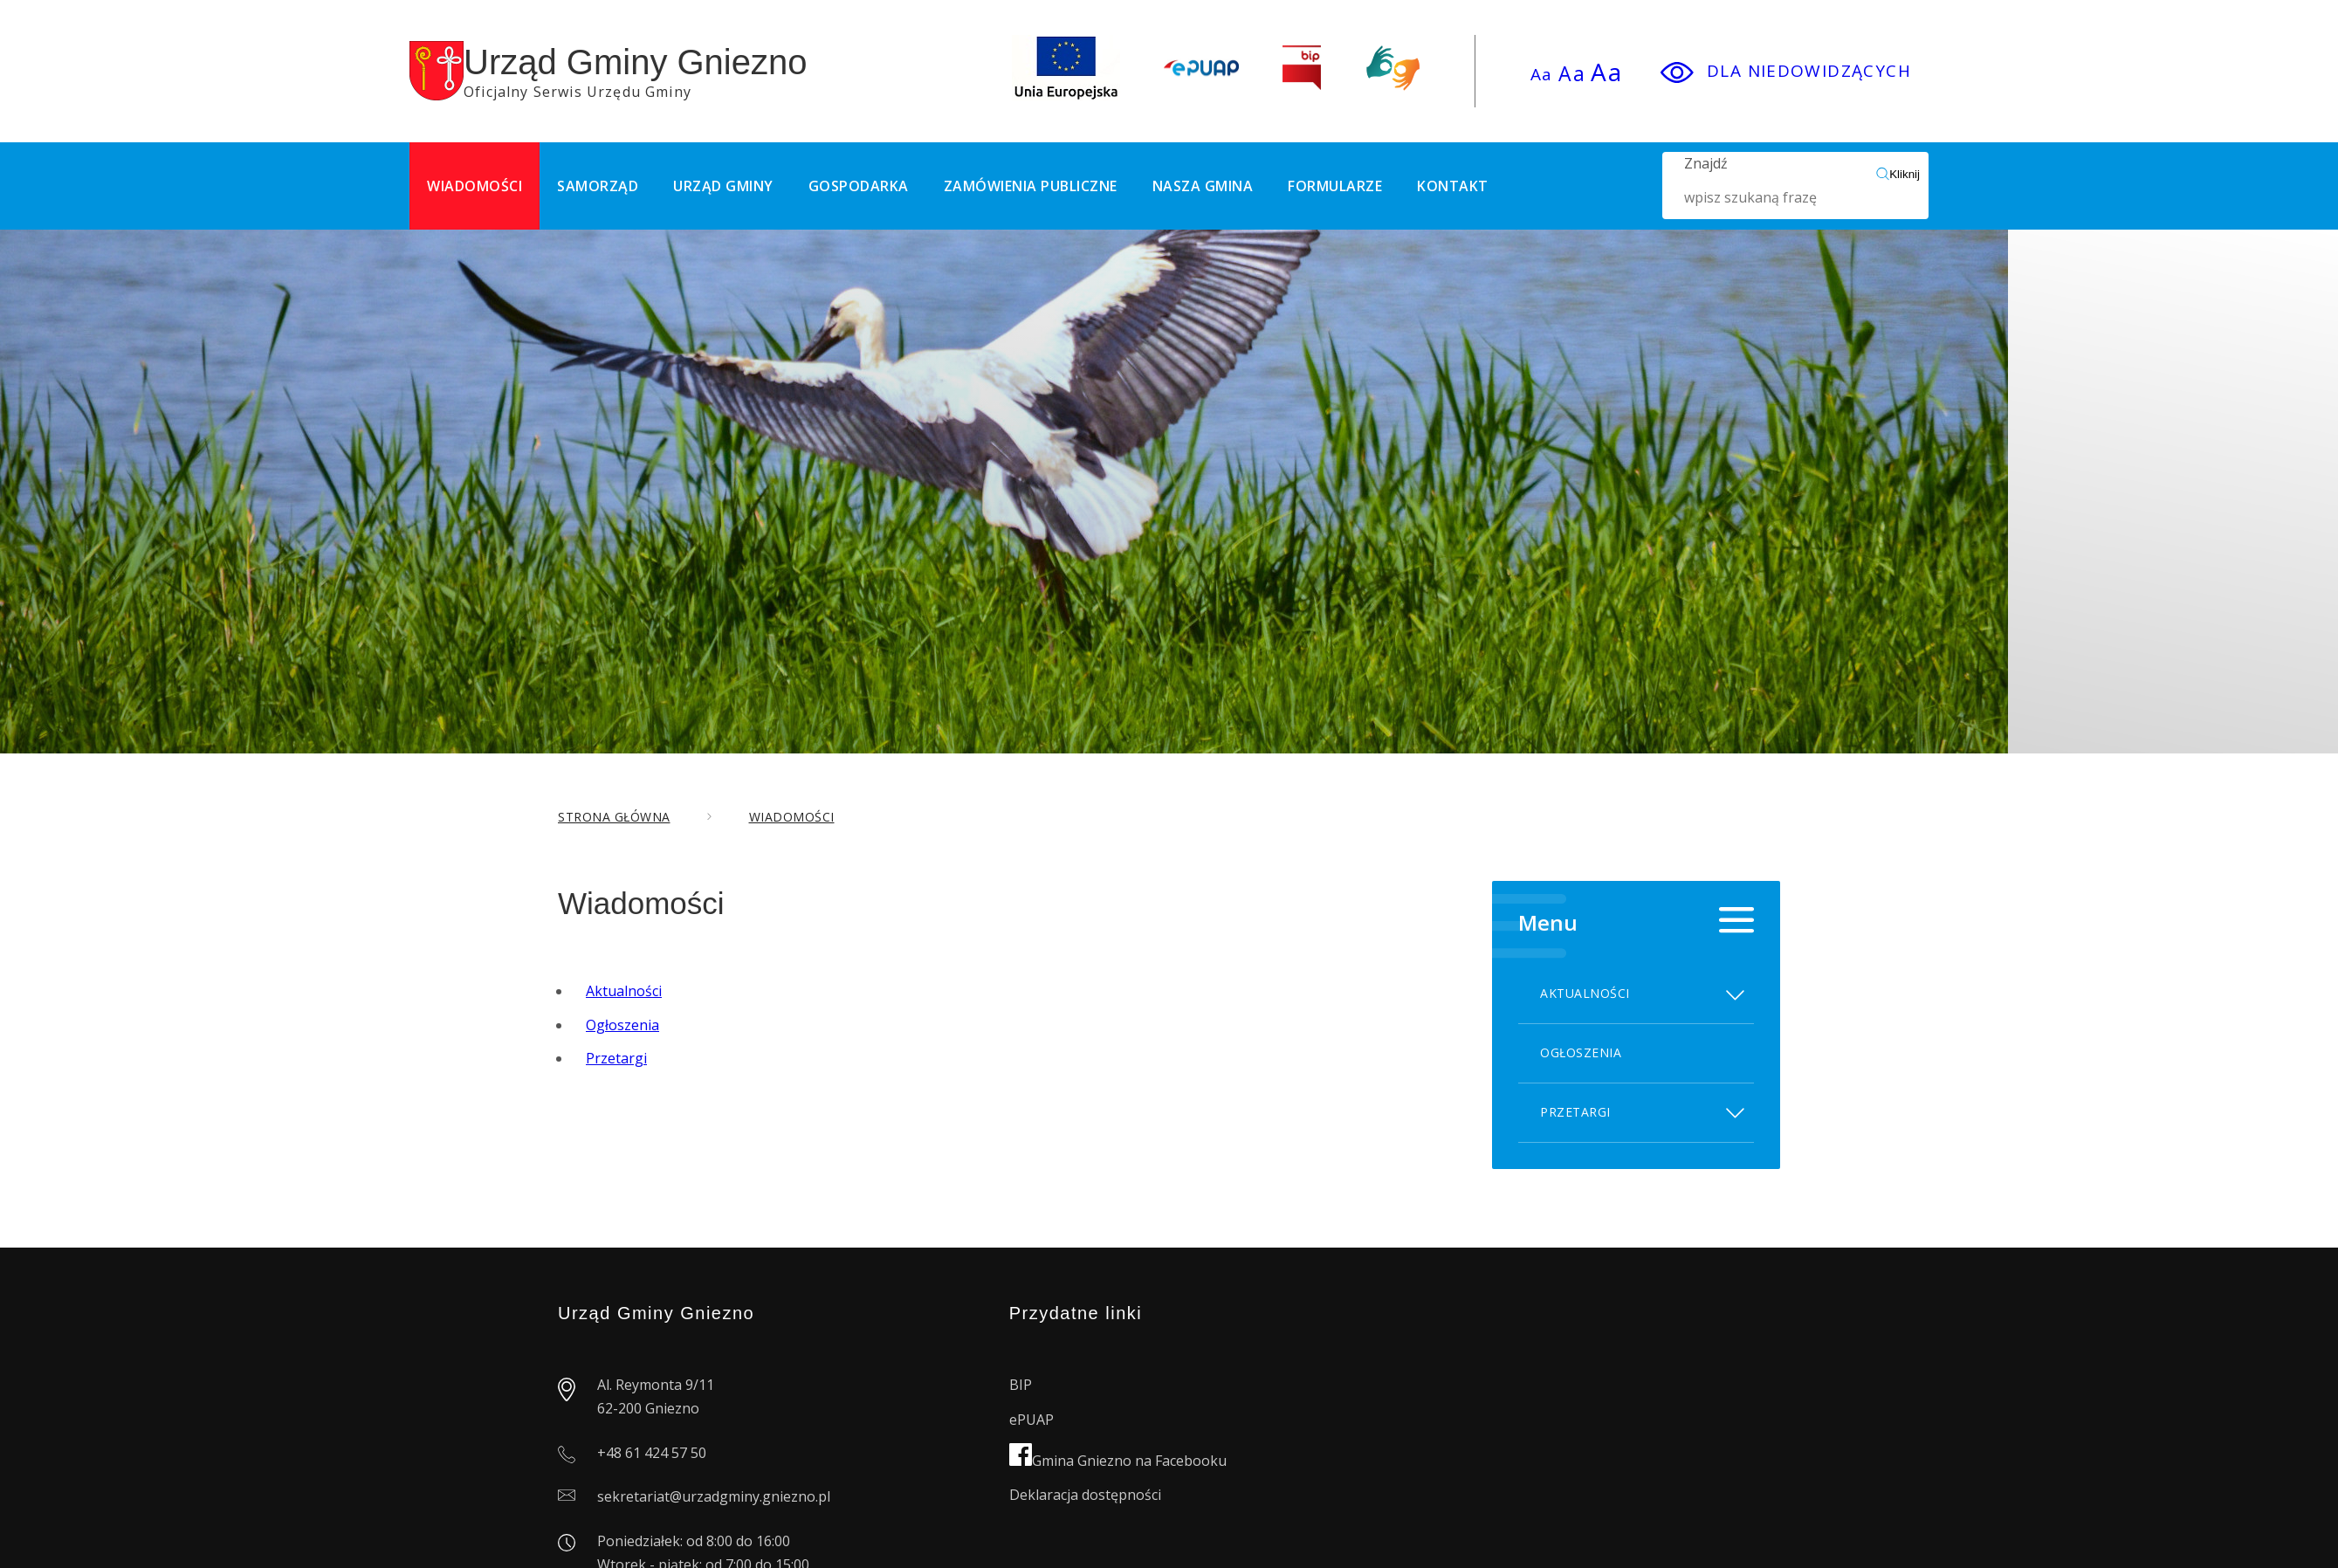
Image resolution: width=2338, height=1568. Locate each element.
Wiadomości (474, 186)
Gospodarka (858, 186)
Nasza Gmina (1203, 186)
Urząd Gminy (723, 186)
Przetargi (616, 1058)
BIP (1020, 1384)
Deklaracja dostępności (1085, 1494)
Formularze (1335, 186)
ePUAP (1031, 1419)
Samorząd (597, 186)
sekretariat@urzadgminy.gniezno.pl (713, 1496)
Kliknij (1898, 174)
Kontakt (1453, 186)
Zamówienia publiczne (1030, 186)
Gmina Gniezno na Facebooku (1118, 1460)
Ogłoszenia (622, 1025)
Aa (1541, 74)
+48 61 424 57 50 (651, 1452)
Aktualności (624, 991)
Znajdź (1780, 186)
